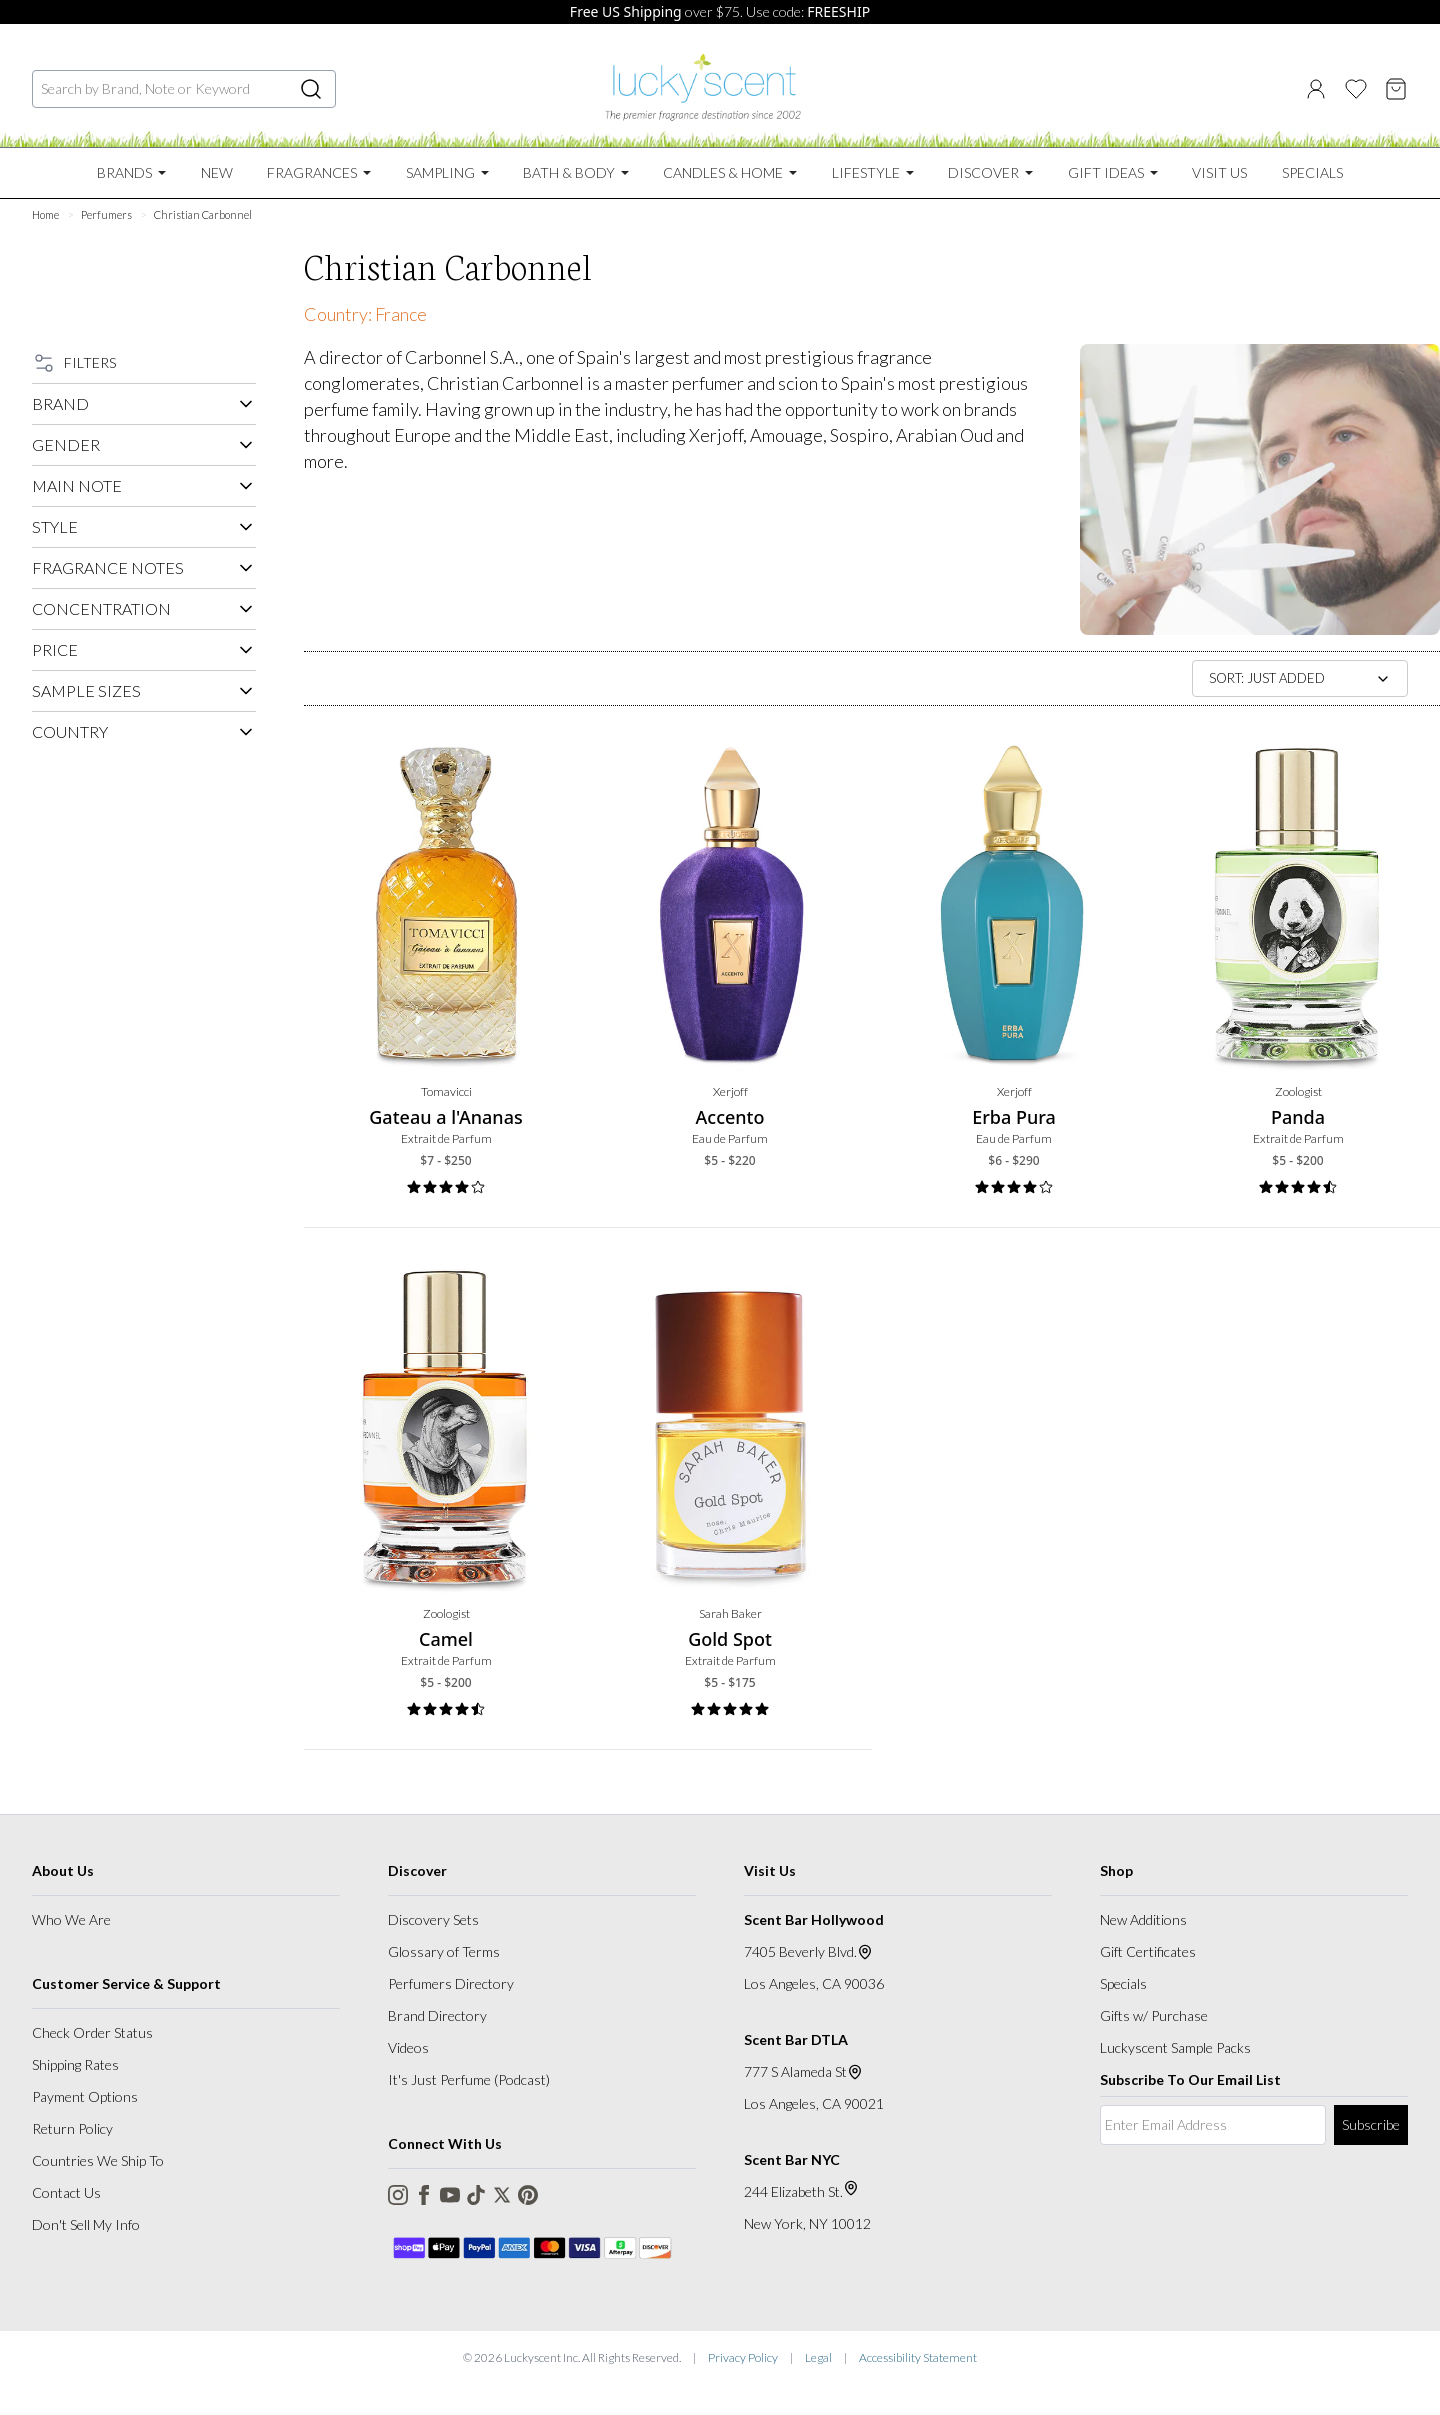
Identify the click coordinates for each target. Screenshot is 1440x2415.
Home (45, 214)
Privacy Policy (743, 2357)
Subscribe (1371, 2124)
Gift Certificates (1148, 1951)
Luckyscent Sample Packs (1175, 2047)
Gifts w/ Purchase (1154, 2015)
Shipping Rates (75, 2064)
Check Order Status (92, 2032)
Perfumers (106, 214)
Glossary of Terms (444, 1951)
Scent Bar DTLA (796, 2039)
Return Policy (72, 2128)
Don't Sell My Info (86, 2224)
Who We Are (71, 1919)
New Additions (1143, 1919)
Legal (818, 2357)
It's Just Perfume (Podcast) (469, 2079)
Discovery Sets (433, 1919)
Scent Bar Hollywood (814, 1919)
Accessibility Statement (918, 2357)
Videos (408, 2047)
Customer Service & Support (126, 1983)
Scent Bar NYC (792, 2159)
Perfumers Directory (451, 1983)
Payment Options (85, 2096)
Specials (1123, 1983)
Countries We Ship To (98, 2160)
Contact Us (66, 2192)
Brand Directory (437, 2015)
